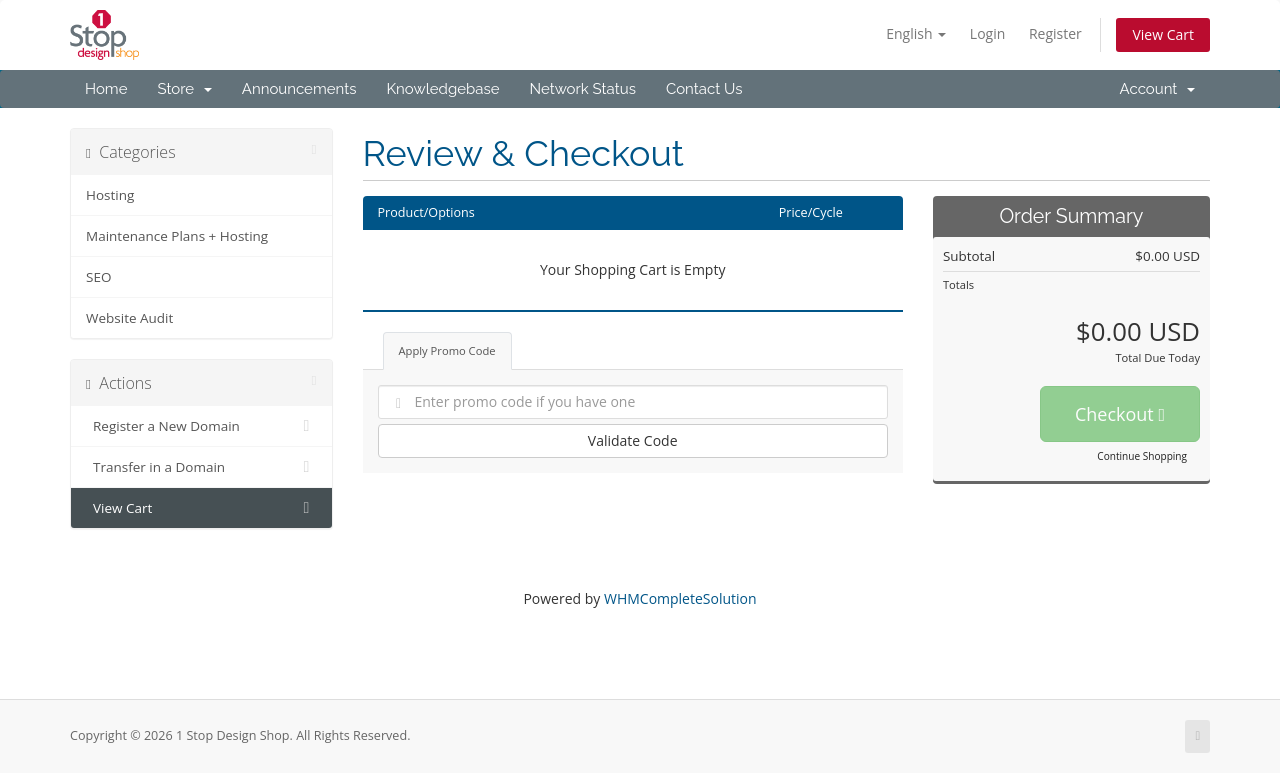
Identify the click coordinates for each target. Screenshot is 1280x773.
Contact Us (704, 89)
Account (1157, 89)
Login (987, 33)
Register (1055, 33)
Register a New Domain (201, 426)
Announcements (299, 89)
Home (106, 89)
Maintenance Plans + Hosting (177, 236)
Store (184, 89)
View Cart (1163, 34)
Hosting (110, 195)
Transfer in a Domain (201, 467)
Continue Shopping (1142, 456)
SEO (98, 277)
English (916, 33)
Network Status (582, 89)
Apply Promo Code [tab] (447, 350)
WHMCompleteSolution (680, 598)
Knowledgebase (442, 89)
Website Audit (129, 318)
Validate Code (633, 440)
